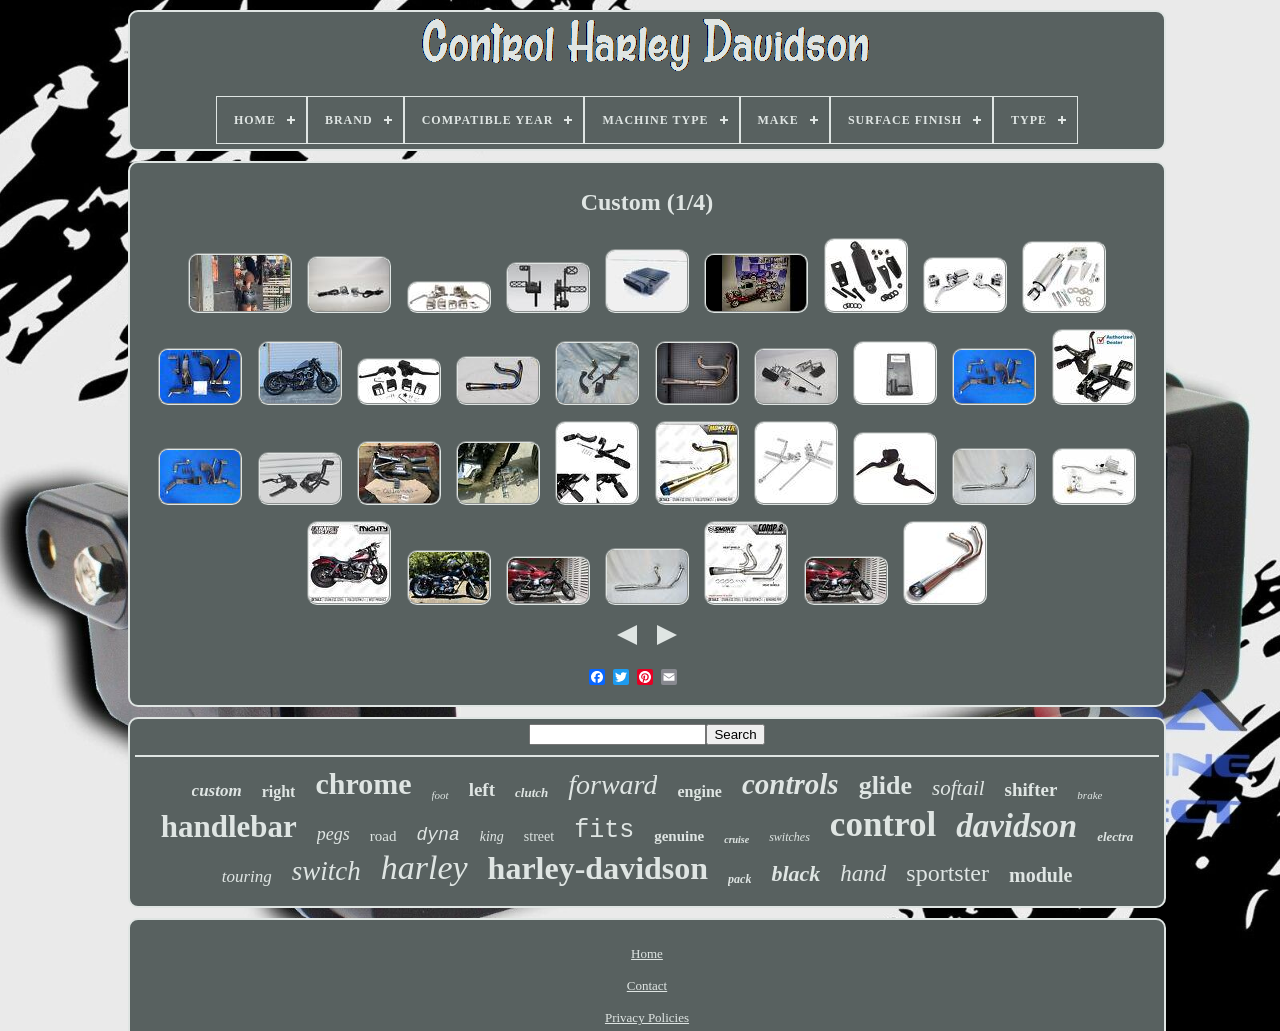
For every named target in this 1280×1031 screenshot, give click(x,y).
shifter (1031, 789)
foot (440, 795)
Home (647, 953)
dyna (438, 835)
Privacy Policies (647, 1017)
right (279, 791)
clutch (531, 792)
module (1040, 875)
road (383, 836)
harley (424, 867)
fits (604, 830)
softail (958, 788)
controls (790, 784)
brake (1089, 795)
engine (699, 791)
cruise (736, 839)
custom (217, 790)
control (883, 824)
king (492, 836)
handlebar (229, 826)
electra (1115, 836)
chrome (363, 783)
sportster (947, 873)
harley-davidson (598, 868)
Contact (647, 985)
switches (789, 837)
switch (326, 871)
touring (247, 876)
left (482, 789)
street (539, 836)
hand (863, 873)
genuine (679, 836)
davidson (1016, 826)
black (795, 873)
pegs (333, 834)
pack (739, 879)
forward (612, 784)
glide (885, 785)
